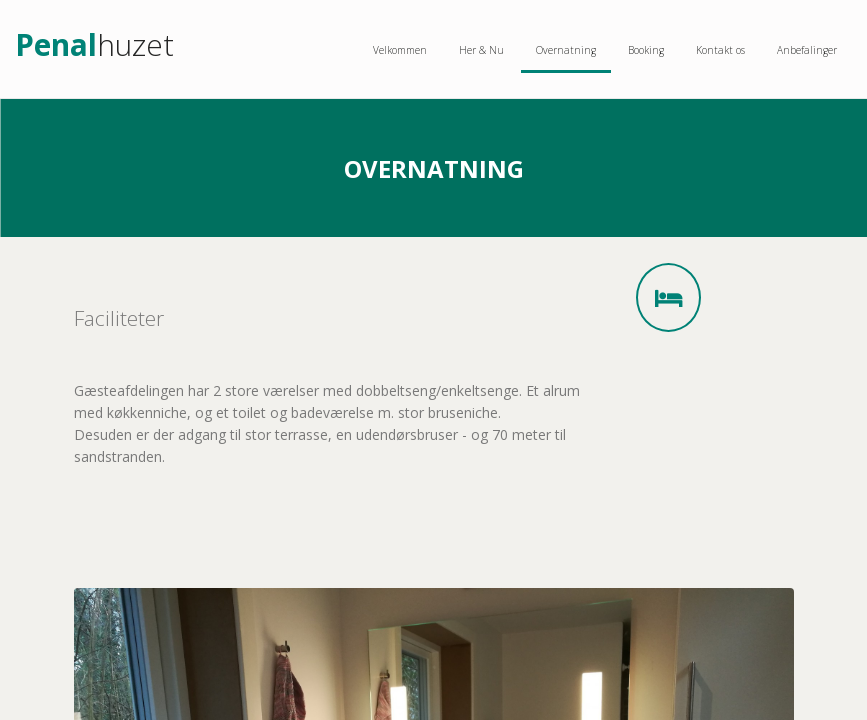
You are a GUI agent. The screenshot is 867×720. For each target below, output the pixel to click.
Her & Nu (481, 50)
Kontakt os (720, 50)
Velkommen (400, 50)
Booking (646, 50)
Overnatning (566, 50)
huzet (94, 47)
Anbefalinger (807, 50)
